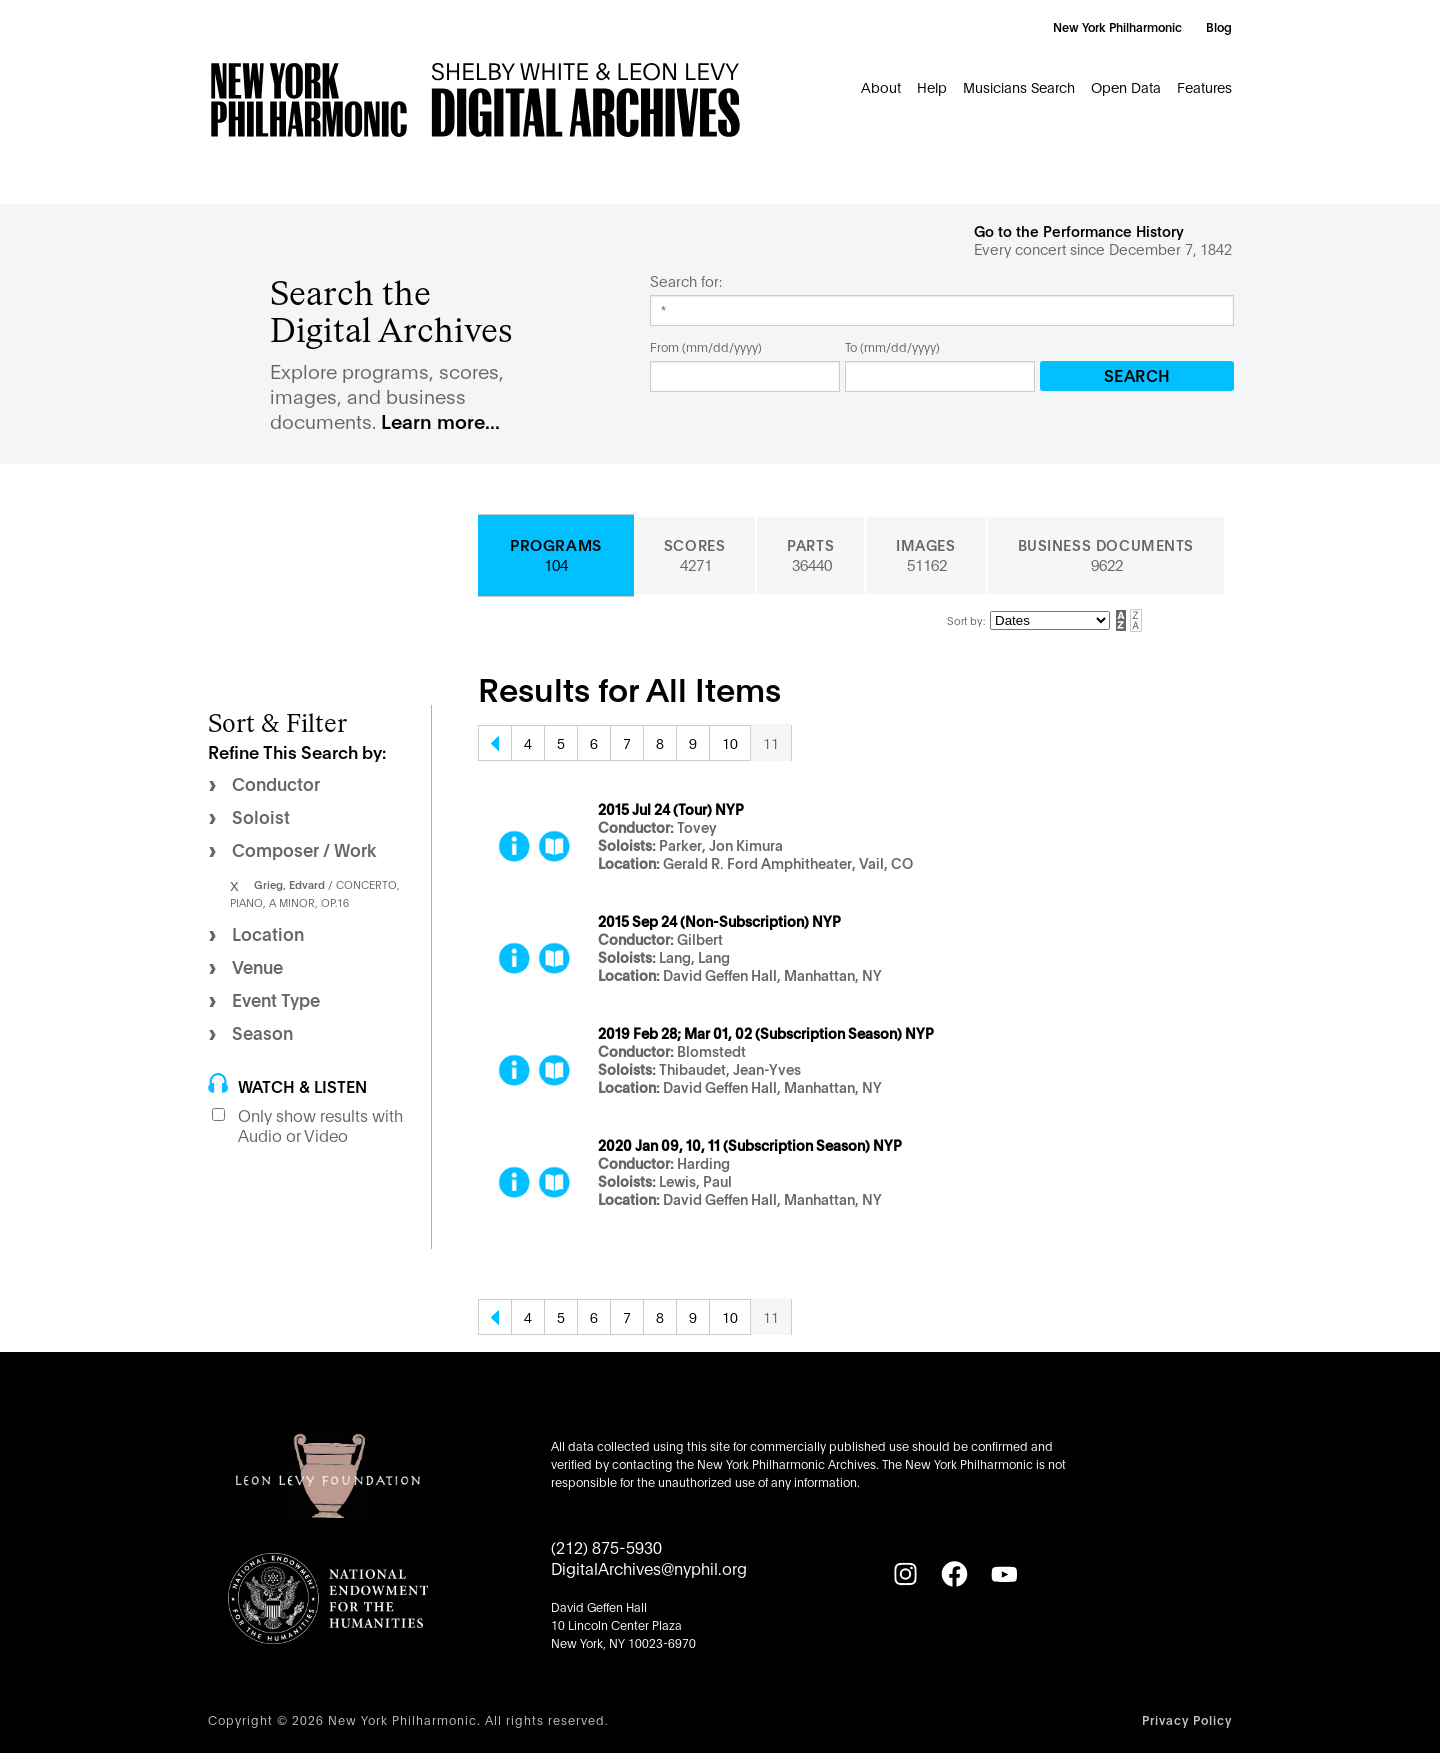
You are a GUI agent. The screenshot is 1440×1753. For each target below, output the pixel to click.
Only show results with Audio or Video (320, 1125)
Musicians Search (1019, 86)
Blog (1219, 26)
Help (932, 86)
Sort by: (966, 620)
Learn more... (440, 420)
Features (1204, 86)
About (881, 86)
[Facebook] (954, 1574)
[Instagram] (905, 1574)
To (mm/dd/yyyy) (892, 346)
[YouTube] (1004, 1574)
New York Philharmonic (1117, 26)
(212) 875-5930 (606, 1546)
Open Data (1126, 86)
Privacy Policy (1187, 1719)
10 (730, 742)
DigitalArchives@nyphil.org (649, 1567)
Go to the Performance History (1079, 230)
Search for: (686, 281)
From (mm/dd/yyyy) (706, 346)
